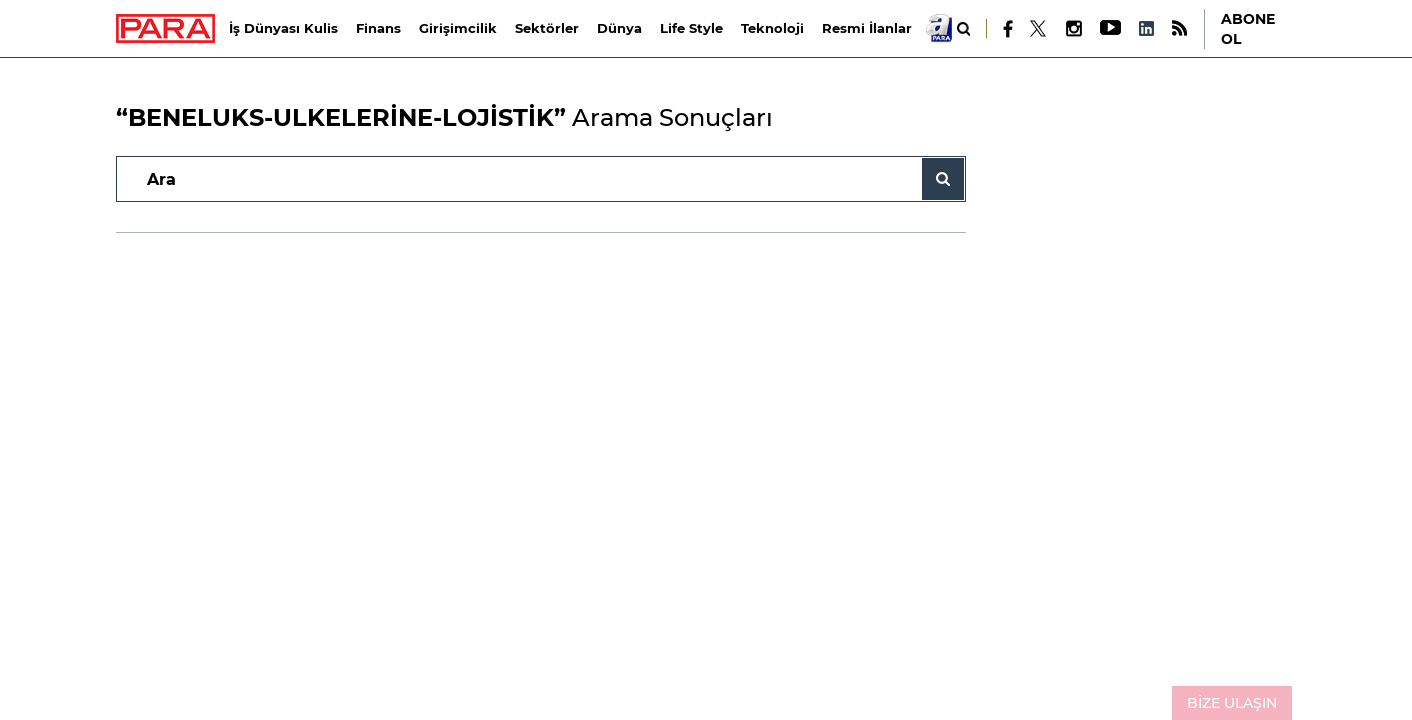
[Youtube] (1109, 28)
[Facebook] (1008, 29)
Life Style (691, 28)
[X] (1039, 29)
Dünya (619, 28)
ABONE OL (1248, 29)
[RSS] (1179, 28)
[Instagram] (1073, 28)
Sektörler (547, 28)
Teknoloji (772, 28)
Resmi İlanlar (867, 28)
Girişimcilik (458, 28)
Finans (378, 28)
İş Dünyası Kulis (283, 28)
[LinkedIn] (1146, 28)
